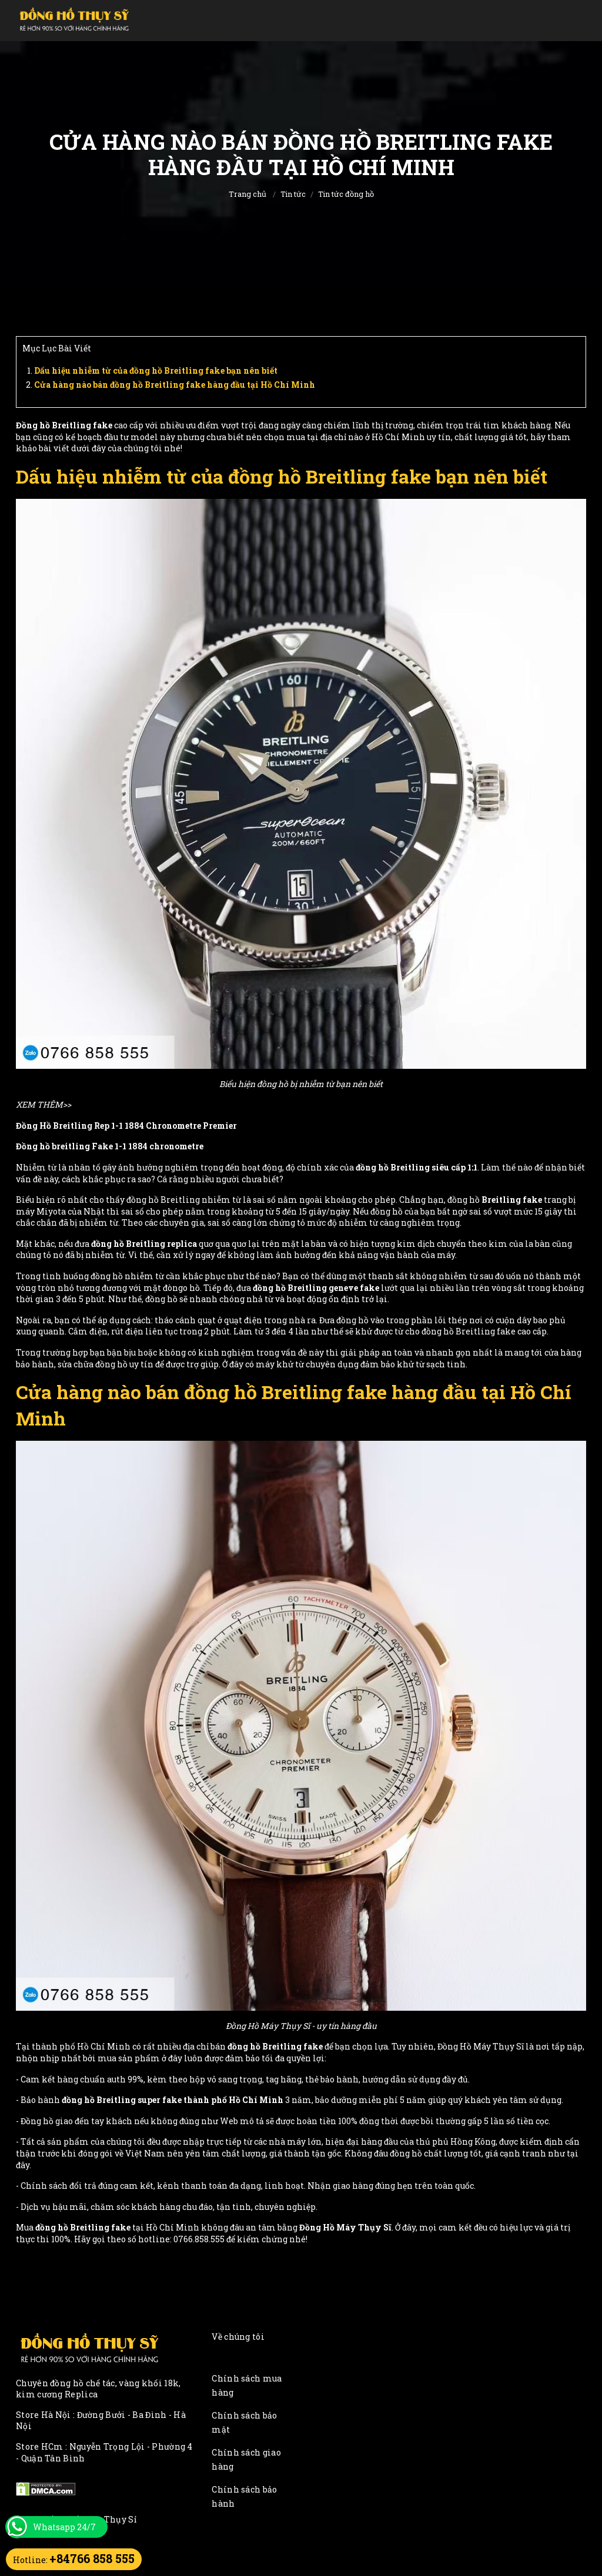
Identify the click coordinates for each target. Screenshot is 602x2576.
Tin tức (293, 194)
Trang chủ (247, 194)
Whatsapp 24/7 (64, 2527)
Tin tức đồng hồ (346, 194)
